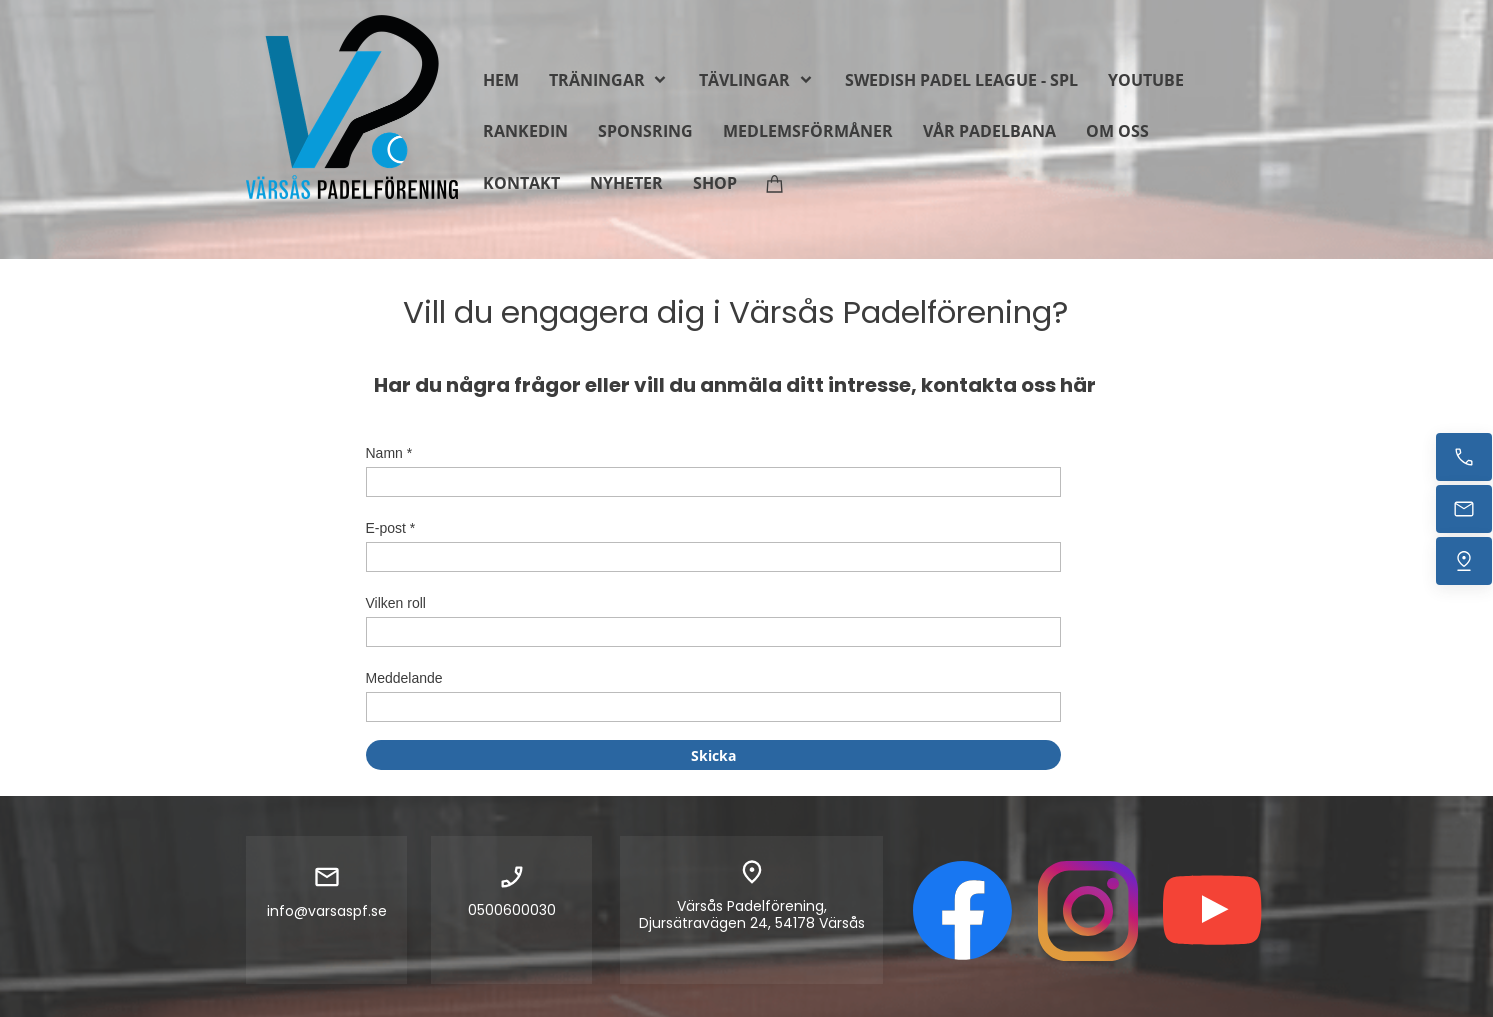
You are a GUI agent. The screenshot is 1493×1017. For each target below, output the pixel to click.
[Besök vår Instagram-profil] (1088, 911)
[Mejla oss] (1464, 509)
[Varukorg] (775, 183)
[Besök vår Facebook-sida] (963, 911)
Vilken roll (396, 603)
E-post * (391, 528)
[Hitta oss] (1464, 561)
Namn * (389, 453)
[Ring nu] (1464, 457)
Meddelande (404, 678)
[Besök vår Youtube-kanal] (1213, 911)
